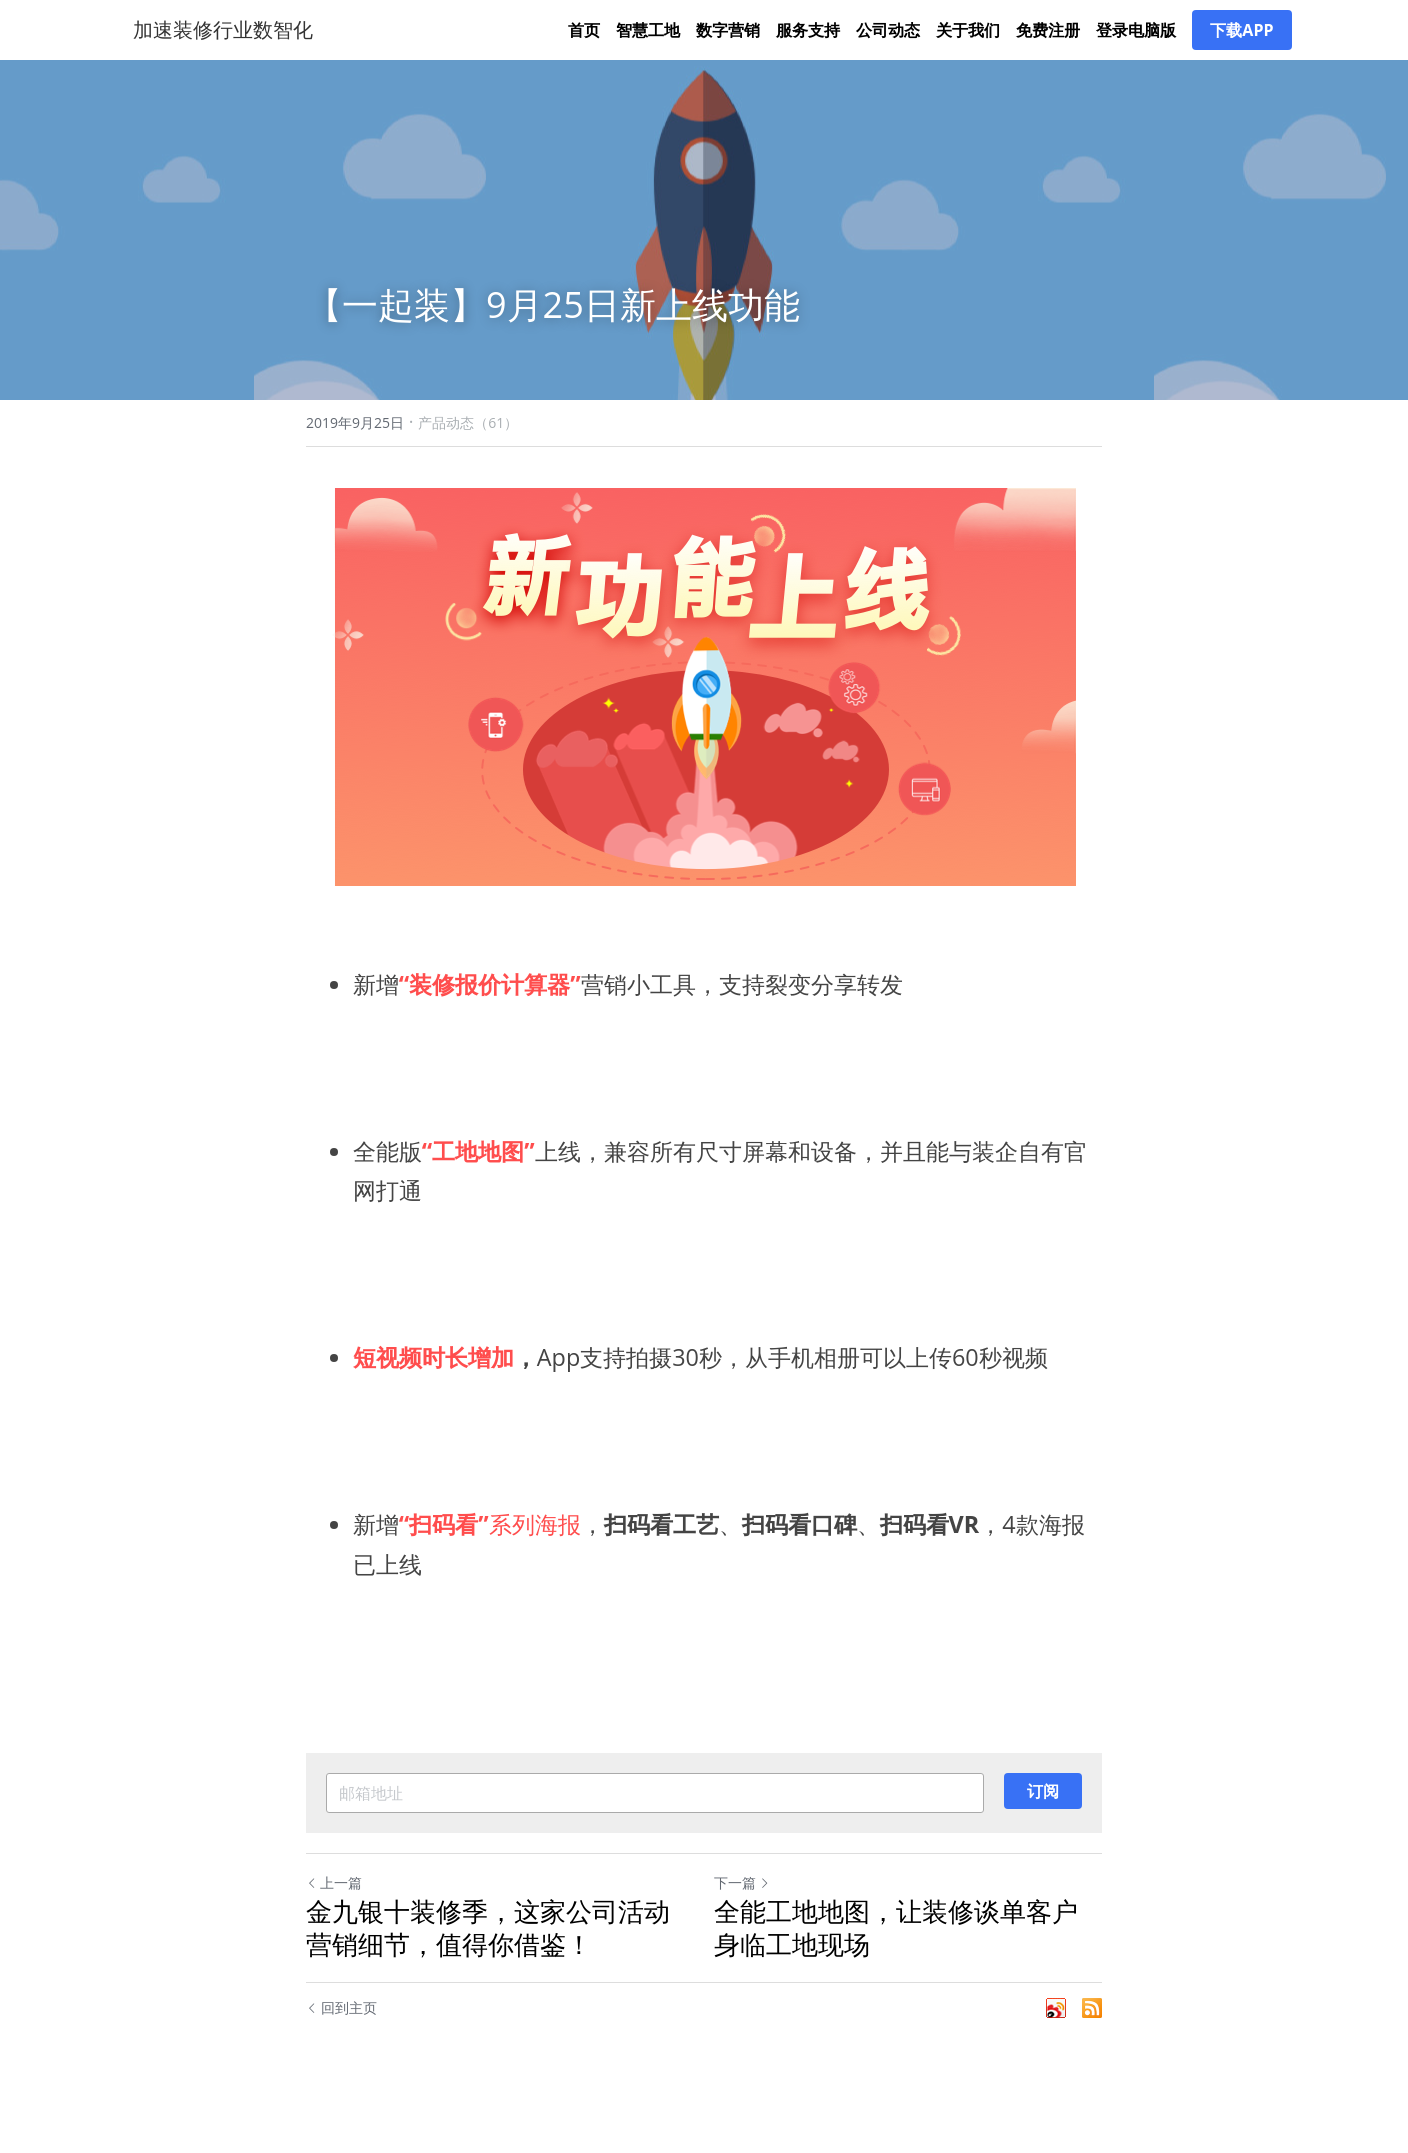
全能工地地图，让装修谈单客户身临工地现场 (896, 1947)
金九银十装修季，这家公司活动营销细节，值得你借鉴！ (488, 1947)
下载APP (1241, 40)
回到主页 (341, 2027)
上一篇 (334, 1902)
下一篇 (742, 1902)
